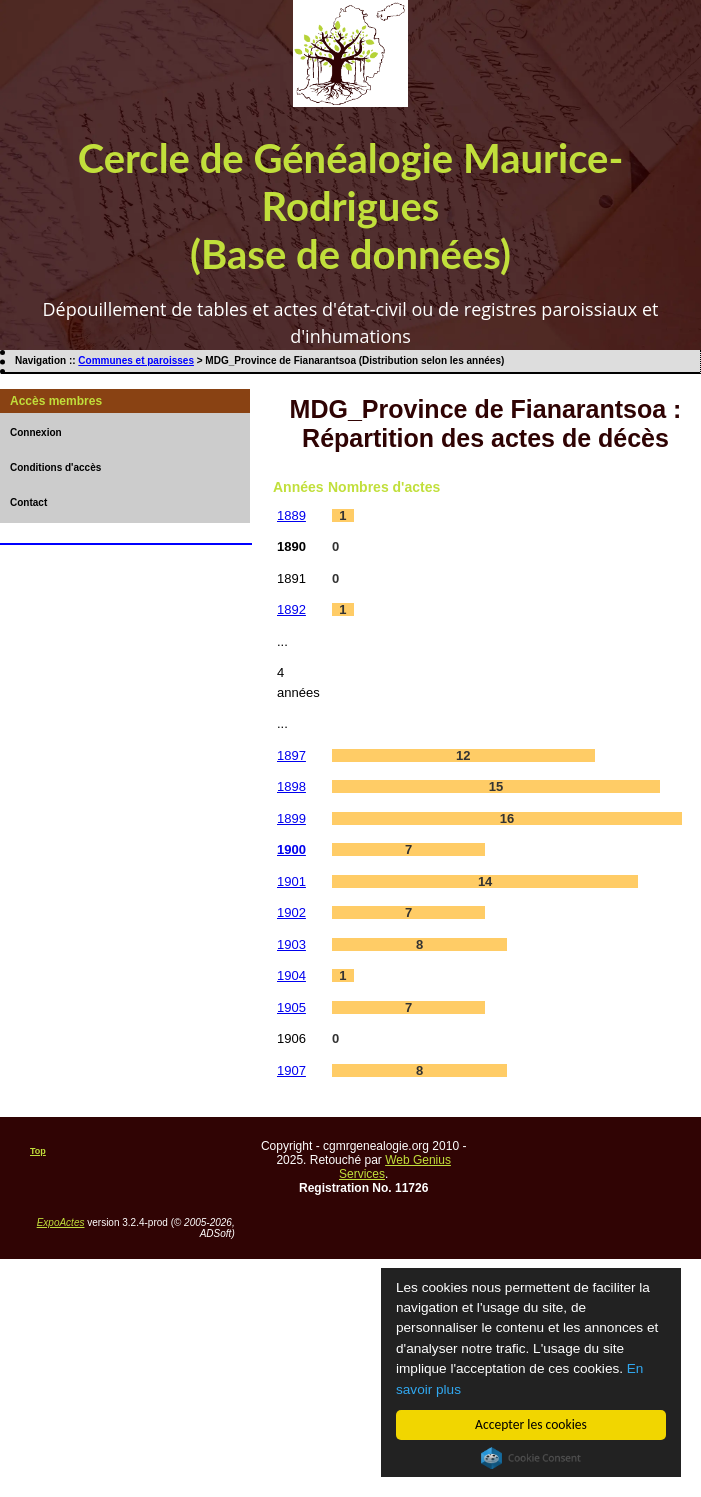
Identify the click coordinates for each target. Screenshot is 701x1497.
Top (38, 1151)
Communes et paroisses (136, 360)
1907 (291, 1070)
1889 (291, 515)
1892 (291, 609)
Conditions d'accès (55, 467)
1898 (291, 786)
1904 (291, 975)
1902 (291, 912)
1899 (291, 818)
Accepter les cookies (531, 1424)
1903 (291, 944)
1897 (291, 755)
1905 (291, 1007)
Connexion (36, 432)
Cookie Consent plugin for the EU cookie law (531, 1458)
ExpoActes (61, 1222)
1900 (291, 849)
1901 (291, 881)
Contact (28, 502)
